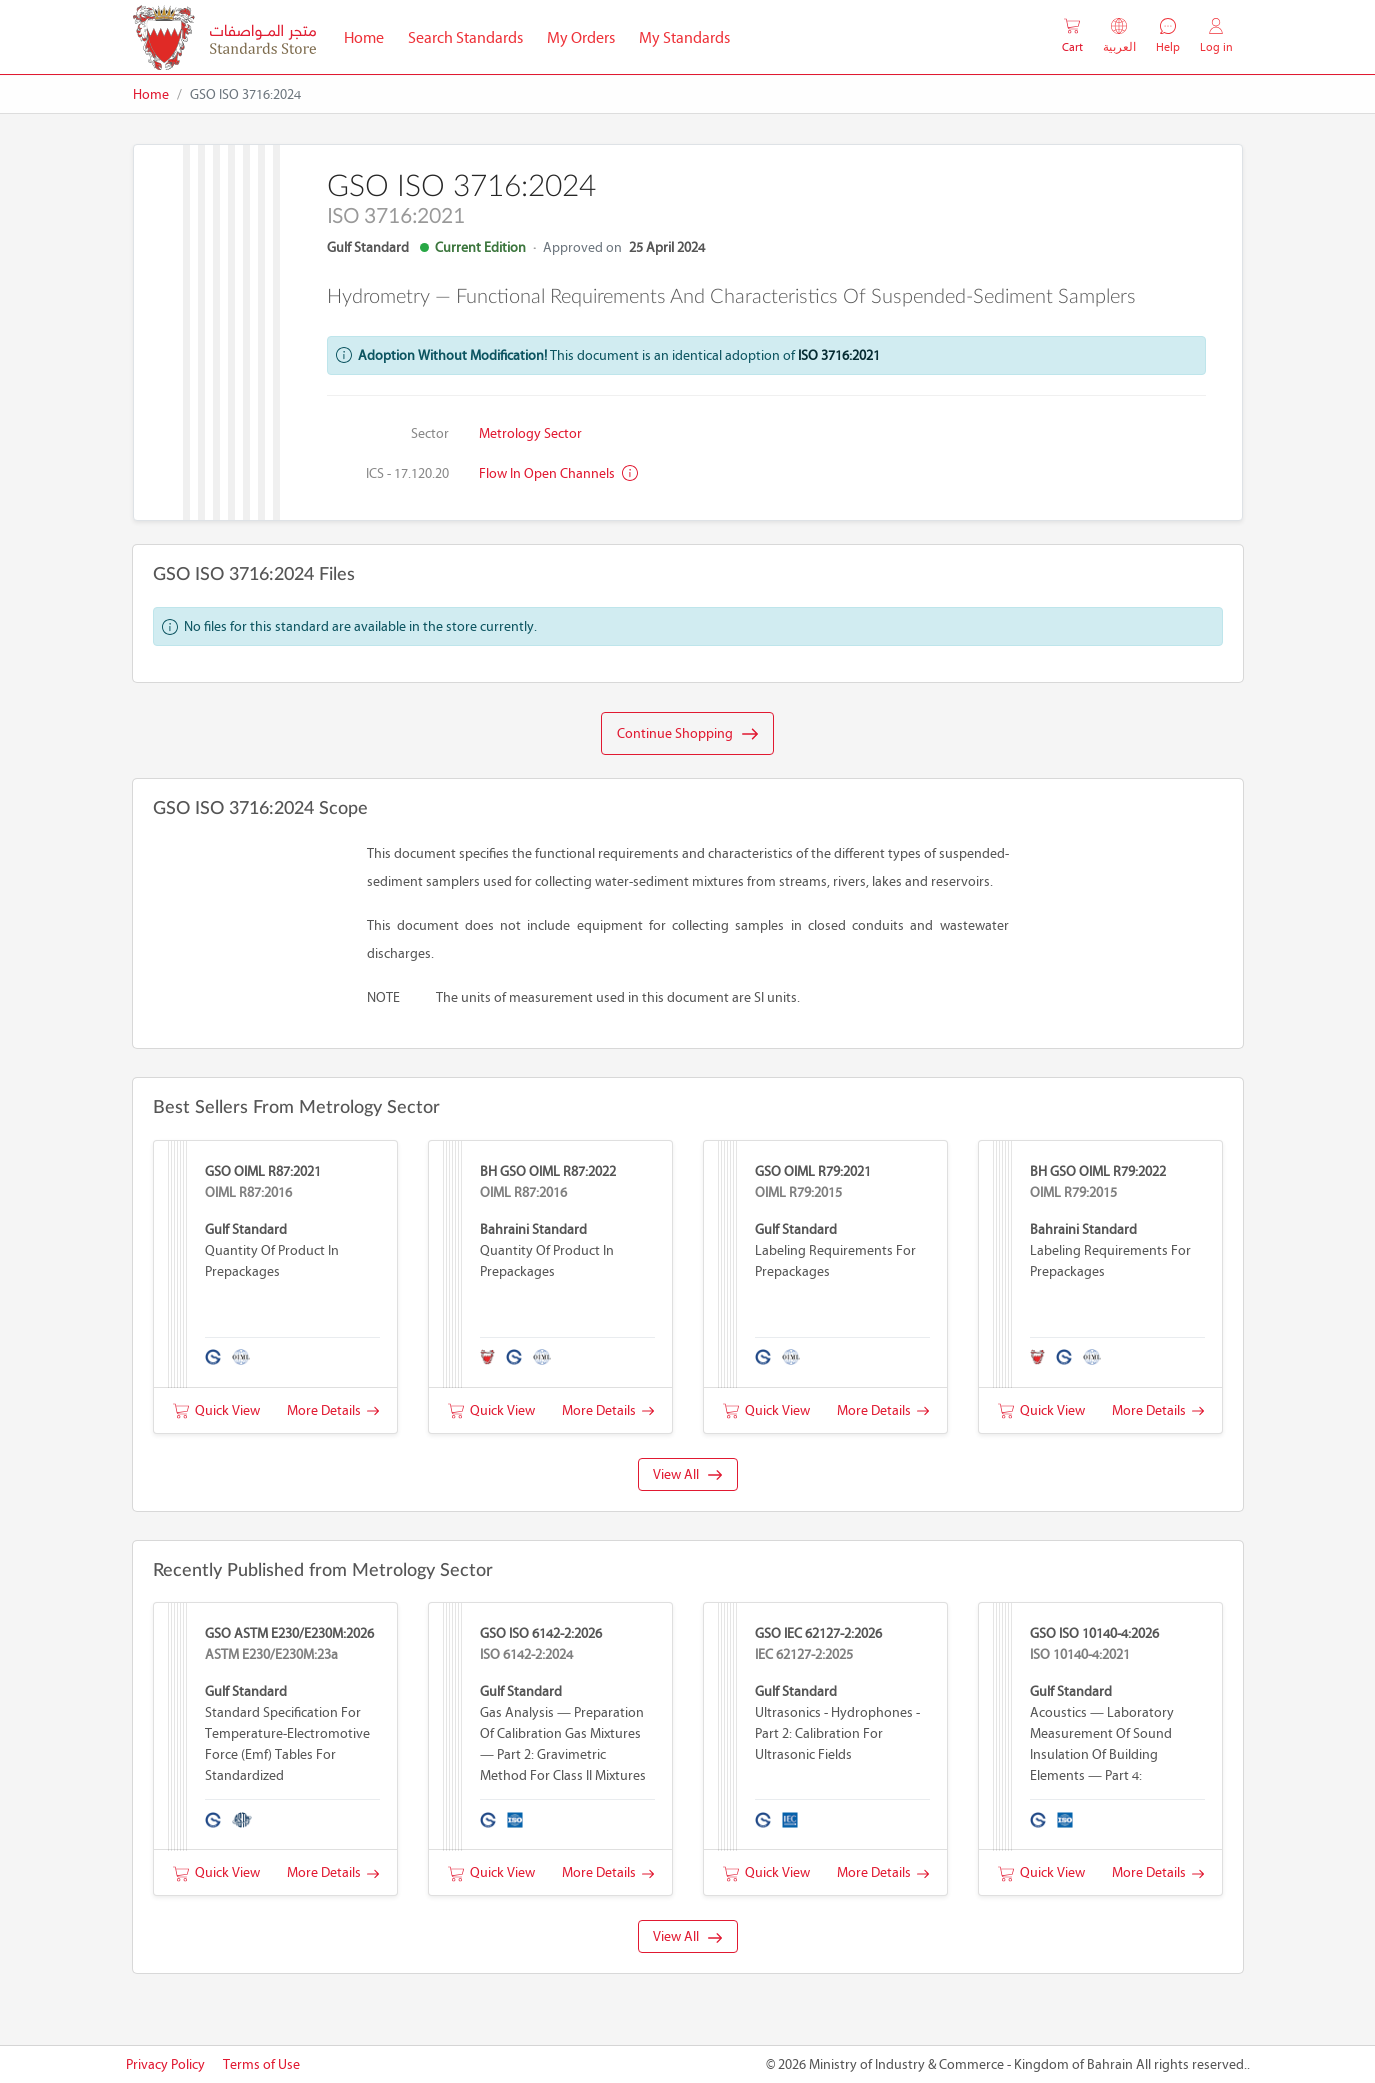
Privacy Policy (165, 2064)
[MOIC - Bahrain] (224, 37)
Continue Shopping (687, 734)
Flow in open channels (558, 473)
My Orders (581, 37)
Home (370, 36)
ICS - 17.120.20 (407, 473)
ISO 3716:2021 (839, 355)
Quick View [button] (216, 1410)
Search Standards (471, 36)
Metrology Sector (530, 433)
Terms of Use (261, 2064)
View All (687, 1474)
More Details (333, 1410)
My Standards (684, 37)
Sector (430, 433)
